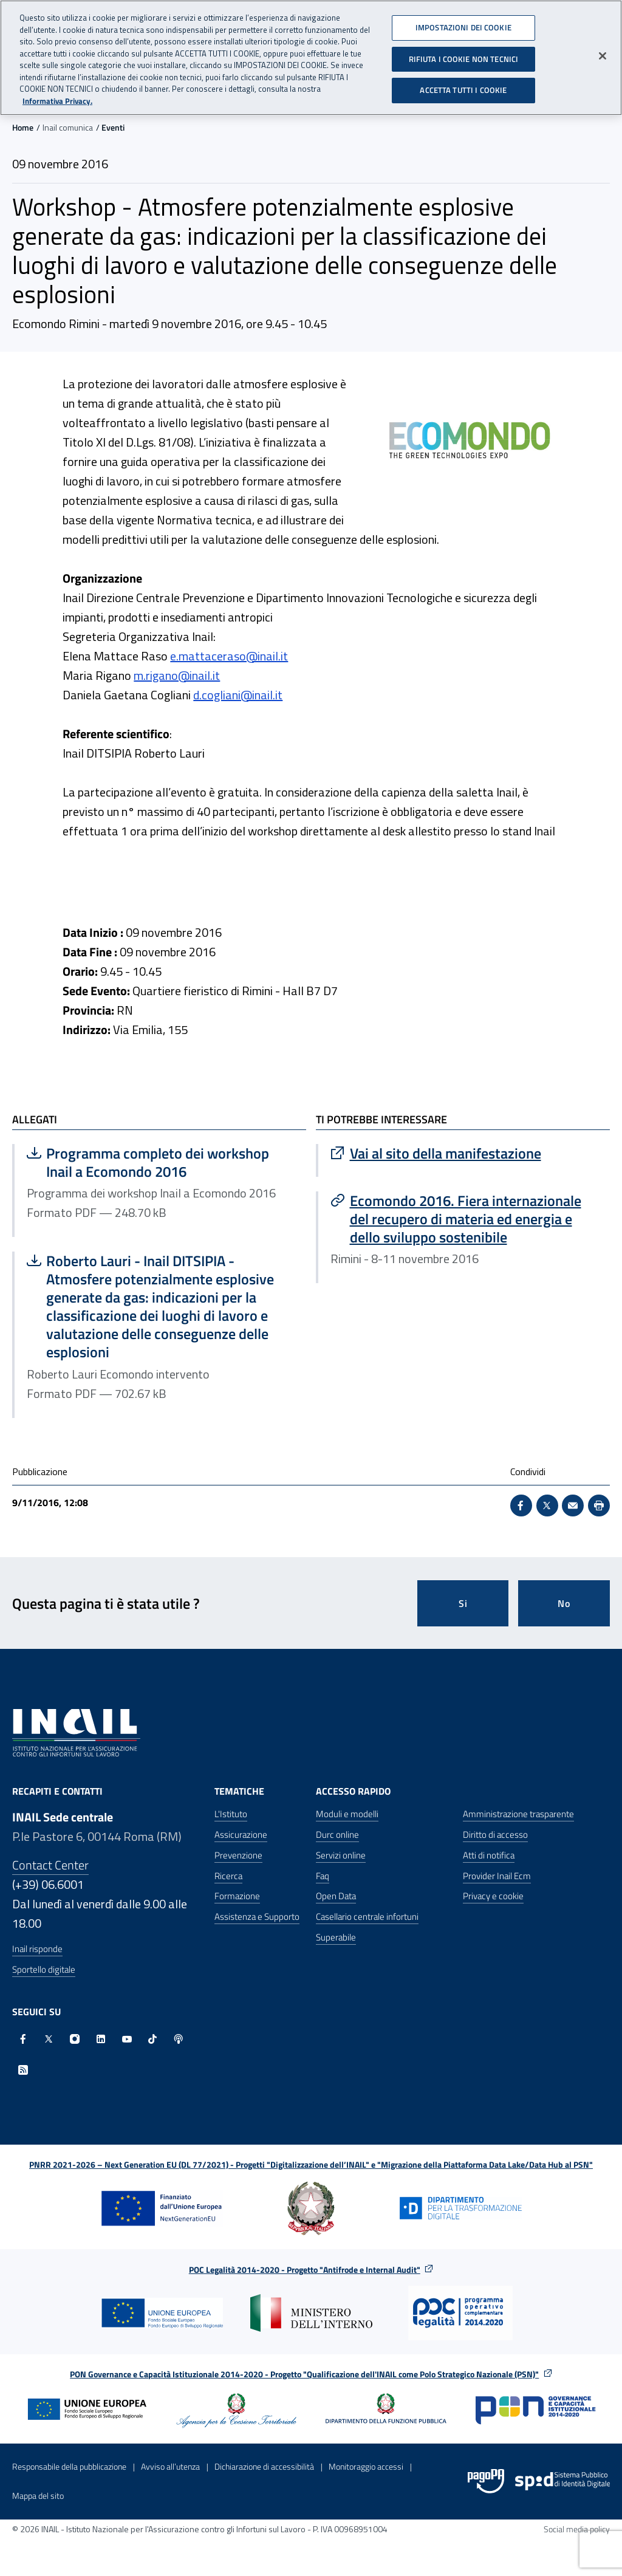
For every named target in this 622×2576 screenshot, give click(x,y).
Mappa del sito (38, 2495)
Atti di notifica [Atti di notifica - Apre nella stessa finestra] (488, 1855)
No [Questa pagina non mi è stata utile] (564, 1603)
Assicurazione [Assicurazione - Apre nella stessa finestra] (240, 1834)
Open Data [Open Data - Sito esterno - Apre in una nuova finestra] (336, 1896)
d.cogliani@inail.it (237, 694)
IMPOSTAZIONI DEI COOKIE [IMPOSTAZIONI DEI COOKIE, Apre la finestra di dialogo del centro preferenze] (463, 22)
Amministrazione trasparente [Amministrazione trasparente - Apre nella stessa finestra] (518, 1814)
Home (22, 127)
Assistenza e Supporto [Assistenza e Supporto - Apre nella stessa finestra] (256, 1916)
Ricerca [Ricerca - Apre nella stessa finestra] (228, 1876)
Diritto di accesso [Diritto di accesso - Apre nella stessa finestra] (495, 1834)
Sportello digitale (43, 1969)
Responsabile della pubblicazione (69, 2466)
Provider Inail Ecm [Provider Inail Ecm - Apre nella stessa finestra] (497, 1876)
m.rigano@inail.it (177, 675)
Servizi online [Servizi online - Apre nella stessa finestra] (341, 1855)
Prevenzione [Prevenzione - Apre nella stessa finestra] (238, 1855)
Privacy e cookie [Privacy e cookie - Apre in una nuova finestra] (493, 1896)
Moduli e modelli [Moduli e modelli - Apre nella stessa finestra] (347, 1814)
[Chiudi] (602, 50)
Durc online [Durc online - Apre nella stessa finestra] (337, 1834)
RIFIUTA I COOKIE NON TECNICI (464, 53)
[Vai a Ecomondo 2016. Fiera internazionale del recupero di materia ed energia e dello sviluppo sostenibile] (464, 1218)
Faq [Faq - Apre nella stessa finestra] (322, 1876)
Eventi (113, 127)
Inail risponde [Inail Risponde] (37, 1949)
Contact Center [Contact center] (50, 1864)
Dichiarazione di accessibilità (264, 2466)
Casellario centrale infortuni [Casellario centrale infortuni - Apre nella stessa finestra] (367, 1916)
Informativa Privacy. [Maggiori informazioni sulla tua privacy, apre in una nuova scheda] (57, 95)
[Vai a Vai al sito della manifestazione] (464, 1153)
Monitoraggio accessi (366, 2466)
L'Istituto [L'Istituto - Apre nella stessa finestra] (230, 1814)
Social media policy (577, 2529)
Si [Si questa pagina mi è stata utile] (463, 1603)
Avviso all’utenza (170, 2466)
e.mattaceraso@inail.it (229, 655)
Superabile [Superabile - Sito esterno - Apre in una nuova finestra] (336, 1937)
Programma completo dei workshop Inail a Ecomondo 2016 (148, 1162)
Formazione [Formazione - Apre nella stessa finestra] (237, 1896)
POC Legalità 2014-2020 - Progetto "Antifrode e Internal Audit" (304, 2269)
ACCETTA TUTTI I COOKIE (463, 84)
